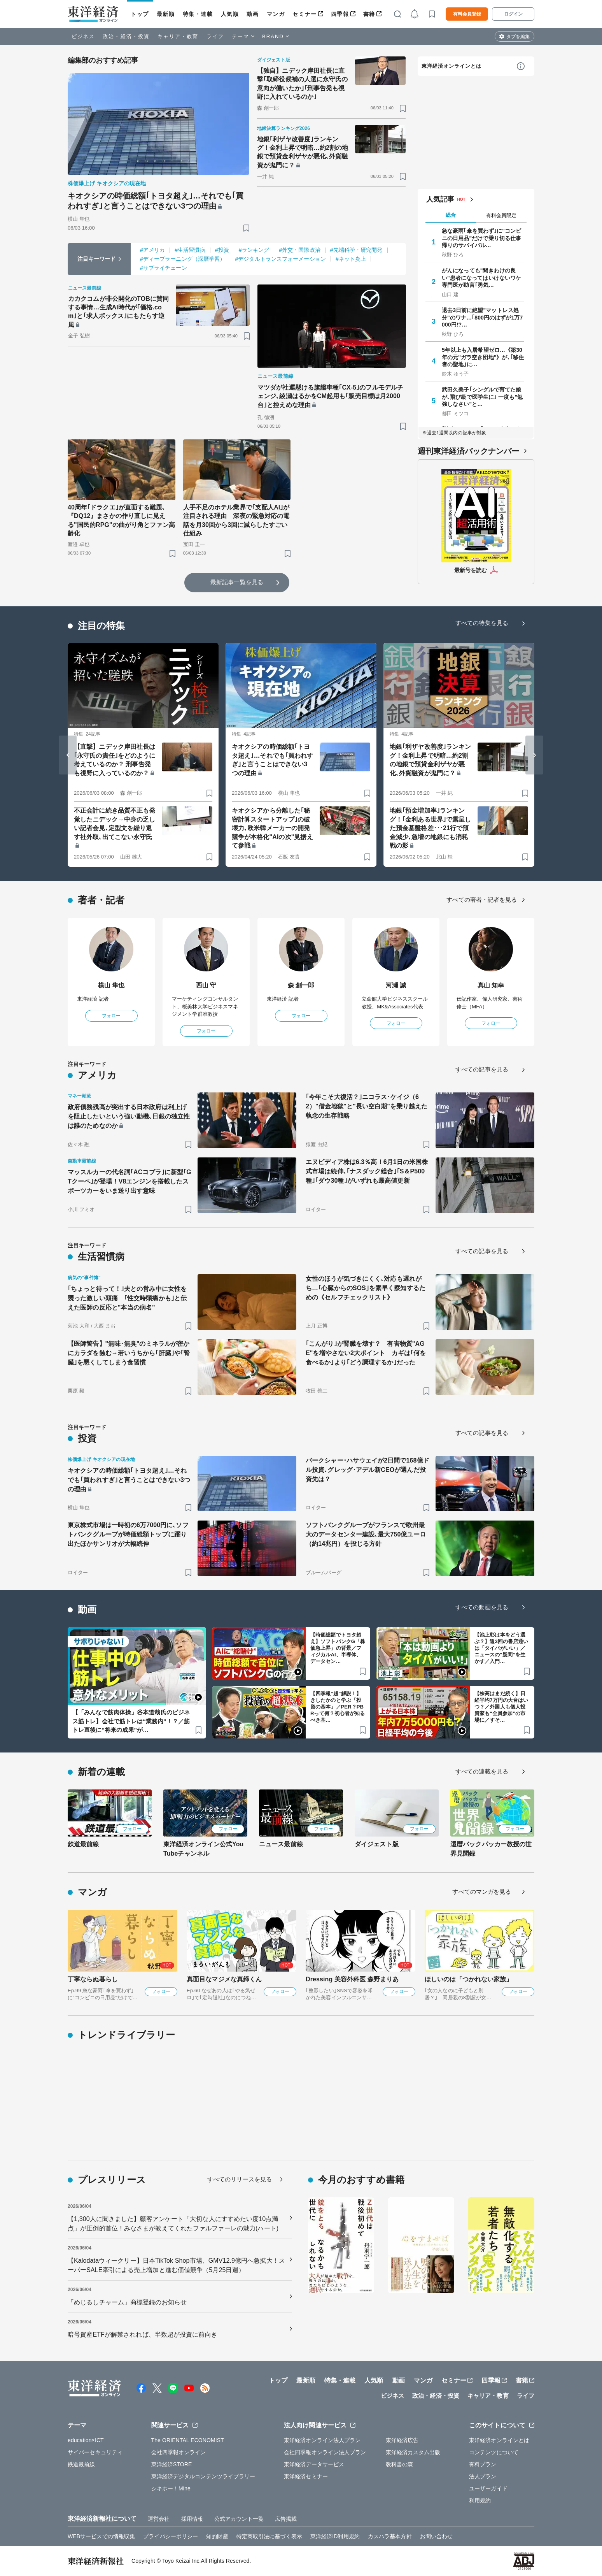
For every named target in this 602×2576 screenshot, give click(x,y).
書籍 (369, 14)
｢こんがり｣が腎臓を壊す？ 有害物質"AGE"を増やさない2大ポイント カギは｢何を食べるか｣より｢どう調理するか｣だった (366, 1353)
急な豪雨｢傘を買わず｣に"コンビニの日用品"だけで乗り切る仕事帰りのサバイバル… (481, 238)
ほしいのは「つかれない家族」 (468, 1979)
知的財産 (217, 2536)
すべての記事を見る (481, 1069)
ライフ (215, 36)
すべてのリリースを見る (239, 2179)
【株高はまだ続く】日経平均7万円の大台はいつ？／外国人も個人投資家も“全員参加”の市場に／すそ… (501, 1707)
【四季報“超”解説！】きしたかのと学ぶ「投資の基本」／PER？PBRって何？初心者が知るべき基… (337, 1707)
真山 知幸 (491, 985)
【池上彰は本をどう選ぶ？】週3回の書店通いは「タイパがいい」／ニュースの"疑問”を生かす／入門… (501, 1648)
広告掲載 (286, 2519)
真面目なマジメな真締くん (224, 1979)
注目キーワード (96, 259)
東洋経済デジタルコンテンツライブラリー (203, 2476)
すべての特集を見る (481, 623)
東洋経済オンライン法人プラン (322, 2440)
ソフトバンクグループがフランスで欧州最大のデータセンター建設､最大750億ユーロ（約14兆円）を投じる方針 (366, 1534)
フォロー (111, 1015)
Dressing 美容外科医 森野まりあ (352, 1979)
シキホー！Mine (171, 2488)
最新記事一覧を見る (236, 582)
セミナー (304, 14)
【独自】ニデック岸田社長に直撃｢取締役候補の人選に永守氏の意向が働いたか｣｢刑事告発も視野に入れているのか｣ (302, 83)
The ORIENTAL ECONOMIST (187, 2440)
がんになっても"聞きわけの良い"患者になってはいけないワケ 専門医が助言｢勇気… (483, 277)
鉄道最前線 (83, 1844)
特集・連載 (198, 14)
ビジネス (83, 36)
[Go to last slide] (68, 755)
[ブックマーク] (246, 228)
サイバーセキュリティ (95, 2452)
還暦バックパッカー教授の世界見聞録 (491, 1849)
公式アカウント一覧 (239, 2519)
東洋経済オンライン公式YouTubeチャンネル (203, 1849)
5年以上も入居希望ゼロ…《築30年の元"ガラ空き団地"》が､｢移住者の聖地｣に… (483, 357)
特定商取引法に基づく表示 (269, 2536)
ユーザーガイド (488, 2488)
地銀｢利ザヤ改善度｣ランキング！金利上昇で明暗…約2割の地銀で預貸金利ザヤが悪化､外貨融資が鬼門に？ (302, 152)
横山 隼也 (111, 985)
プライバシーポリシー (170, 2536)
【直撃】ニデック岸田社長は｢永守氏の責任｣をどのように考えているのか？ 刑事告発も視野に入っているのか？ (114, 759)
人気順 (230, 14)
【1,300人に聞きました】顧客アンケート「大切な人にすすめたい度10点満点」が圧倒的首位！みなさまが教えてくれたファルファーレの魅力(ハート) (173, 2224)
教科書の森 (399, 2464)
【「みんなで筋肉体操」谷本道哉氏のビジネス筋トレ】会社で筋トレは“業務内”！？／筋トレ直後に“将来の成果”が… (131, 1721)
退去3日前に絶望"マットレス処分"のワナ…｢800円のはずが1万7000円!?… (482, 317)
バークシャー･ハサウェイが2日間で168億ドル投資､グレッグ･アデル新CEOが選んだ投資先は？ (367, 1469)
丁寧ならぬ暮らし (93, 1979)
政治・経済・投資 (126, 36)
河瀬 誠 (396, 985)
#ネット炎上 (351, 259)
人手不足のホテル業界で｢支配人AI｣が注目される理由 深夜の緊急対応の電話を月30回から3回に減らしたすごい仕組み (236, 520)
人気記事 (440, 199)
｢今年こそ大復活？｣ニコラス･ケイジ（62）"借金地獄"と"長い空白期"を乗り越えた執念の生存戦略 (366, 1106)
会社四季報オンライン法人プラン (325, 2452)
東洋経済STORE (171, 2464)
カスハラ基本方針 (390, 2536)
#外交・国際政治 (299, 250)
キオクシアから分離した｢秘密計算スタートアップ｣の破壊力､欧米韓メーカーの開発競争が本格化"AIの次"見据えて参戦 (272, 828)
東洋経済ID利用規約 (335, 2536)
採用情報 (192, 2519)
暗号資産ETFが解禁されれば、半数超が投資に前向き (142, 2334)
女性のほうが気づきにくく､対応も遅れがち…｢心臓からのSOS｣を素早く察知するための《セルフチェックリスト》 (365, 1288)
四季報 (340, 14)
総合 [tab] (451, 215)
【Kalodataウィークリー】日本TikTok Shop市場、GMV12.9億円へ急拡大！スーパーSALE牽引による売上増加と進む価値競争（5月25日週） (176, 2265)
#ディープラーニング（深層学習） (182, 259)
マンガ (276, 14)
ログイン (513, 14)
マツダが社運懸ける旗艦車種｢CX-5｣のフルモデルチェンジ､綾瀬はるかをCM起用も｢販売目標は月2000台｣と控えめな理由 (330, 396)
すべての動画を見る (481, 1607)
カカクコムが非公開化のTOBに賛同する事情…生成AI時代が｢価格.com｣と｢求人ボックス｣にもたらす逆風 (118, 311)
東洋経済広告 (402, 2440)
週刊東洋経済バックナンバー (468, 451)
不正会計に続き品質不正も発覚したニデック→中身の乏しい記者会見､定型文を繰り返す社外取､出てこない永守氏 (114, 823)
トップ (140, 14)
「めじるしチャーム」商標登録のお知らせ (127, 2302)
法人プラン (483, 2476)
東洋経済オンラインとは (451, 66)
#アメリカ (152, 250)
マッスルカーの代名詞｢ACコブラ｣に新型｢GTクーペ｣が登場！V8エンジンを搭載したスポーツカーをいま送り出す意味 (129, 1181)
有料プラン (483, 2464)
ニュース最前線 (281, 1844)
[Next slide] (534, 755)
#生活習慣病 (190, 250)
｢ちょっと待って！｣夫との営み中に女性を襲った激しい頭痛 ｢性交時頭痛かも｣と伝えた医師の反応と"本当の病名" (127, 1298)
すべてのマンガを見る (481, 1891)
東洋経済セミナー (306, 2476)
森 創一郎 (301, 985)
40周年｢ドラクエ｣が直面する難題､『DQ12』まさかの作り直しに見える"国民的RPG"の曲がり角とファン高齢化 (121, 520)
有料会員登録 (467, 14)
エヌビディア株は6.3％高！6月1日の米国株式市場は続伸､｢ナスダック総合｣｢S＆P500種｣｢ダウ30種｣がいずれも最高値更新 (367, 1171)
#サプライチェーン (163, 268)
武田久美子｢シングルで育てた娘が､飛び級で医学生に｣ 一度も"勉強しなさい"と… (482, 396)
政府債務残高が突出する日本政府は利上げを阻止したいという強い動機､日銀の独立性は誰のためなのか (129, 1116)
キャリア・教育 (178, 36)
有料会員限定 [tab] (501, 215)
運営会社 (159, 2519)
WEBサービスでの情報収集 (101, 2536)
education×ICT (86, 2440)
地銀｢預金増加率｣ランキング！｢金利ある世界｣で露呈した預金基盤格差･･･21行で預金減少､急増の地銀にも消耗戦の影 (430, 828)
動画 (253, 14)
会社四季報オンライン (178, 2452)
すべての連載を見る (481, 1771)
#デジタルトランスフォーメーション (280, 259)
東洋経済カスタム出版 (413, 2452)
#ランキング (254, 250)
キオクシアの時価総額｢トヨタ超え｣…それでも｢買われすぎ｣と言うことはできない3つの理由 (155, 200)
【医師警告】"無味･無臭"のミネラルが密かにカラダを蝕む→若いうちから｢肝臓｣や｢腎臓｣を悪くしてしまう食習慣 (129, 1353)
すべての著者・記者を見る (481, 899)
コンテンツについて (493, 2452)
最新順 (166, 14)
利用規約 (480, 2500)
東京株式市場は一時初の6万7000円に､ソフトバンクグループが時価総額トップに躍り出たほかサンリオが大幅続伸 (128, 1534)
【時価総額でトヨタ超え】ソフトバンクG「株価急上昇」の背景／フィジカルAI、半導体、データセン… (337, 1648)
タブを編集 (518, 36)
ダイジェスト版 (377, 1844)
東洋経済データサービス (314, 2464)
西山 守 (206, 985)
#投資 (222, 250)
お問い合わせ (436, 2536)
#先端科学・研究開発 (356, 250)
